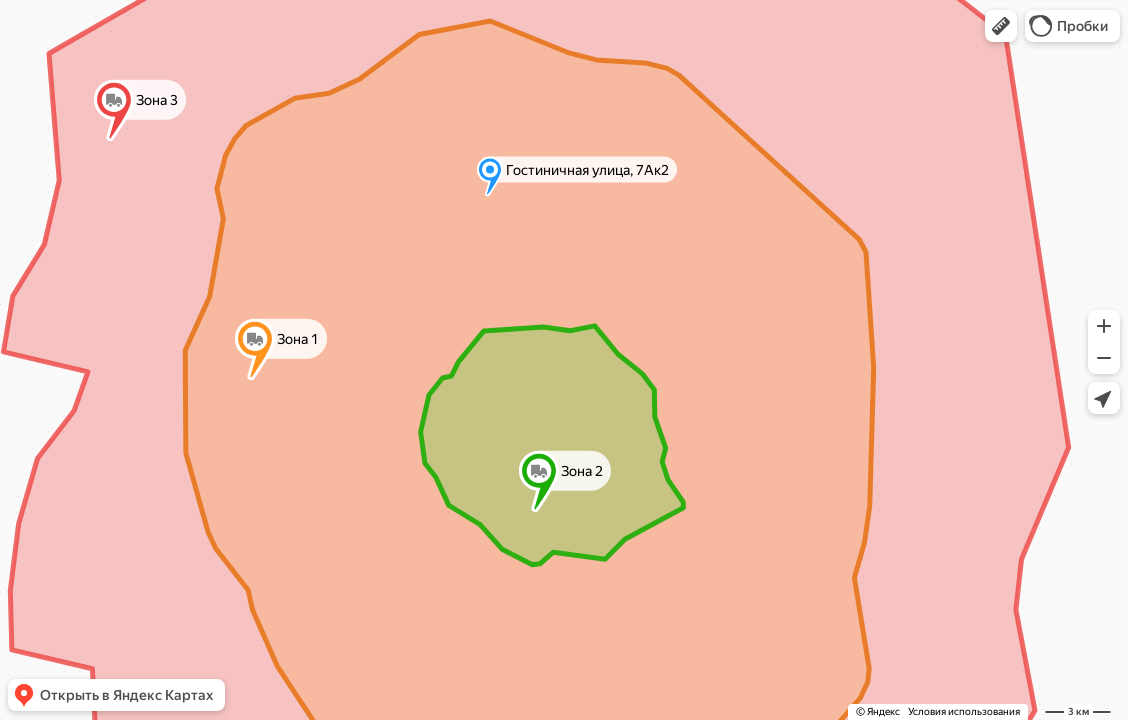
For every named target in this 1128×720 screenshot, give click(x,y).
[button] (1001, 26)
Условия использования (964, 711)
